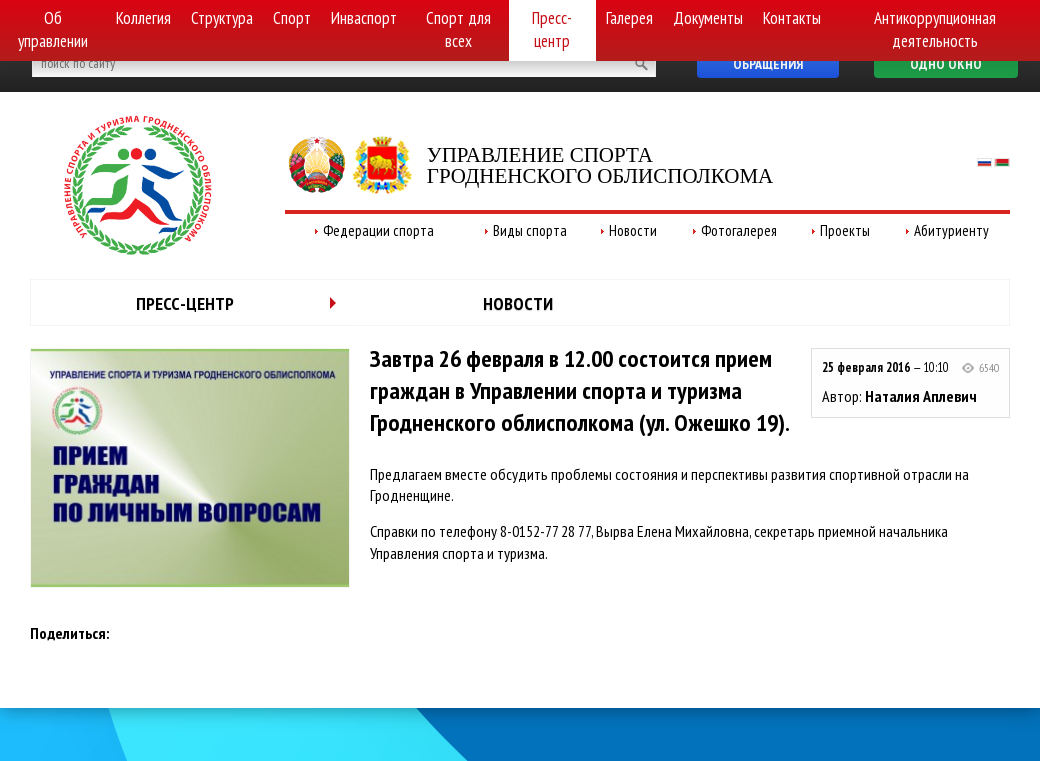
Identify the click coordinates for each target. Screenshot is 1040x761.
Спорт (292, 18)
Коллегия (143, 18)
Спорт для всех (458, 29)
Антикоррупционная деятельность (935, 29)
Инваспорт (364, 18)
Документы (708, 18)
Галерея (629, 18)
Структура (222, 18)
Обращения (768, 64)
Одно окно (946, 64)
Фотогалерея (739, 230)
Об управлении (53, 29)
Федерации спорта (378, 230)
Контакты (792, 18)
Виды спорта (530, 230)
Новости (633, 230)
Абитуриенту (951, 230)
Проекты (845, 230)
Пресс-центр (552, 29)
